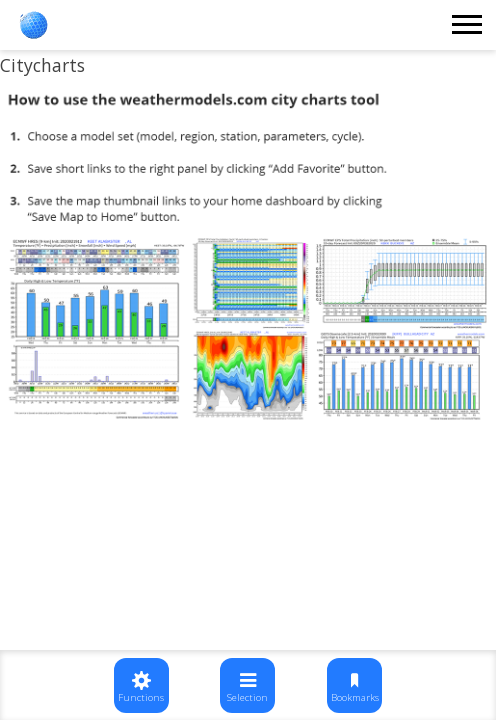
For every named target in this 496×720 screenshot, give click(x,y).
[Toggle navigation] (468, 25)
